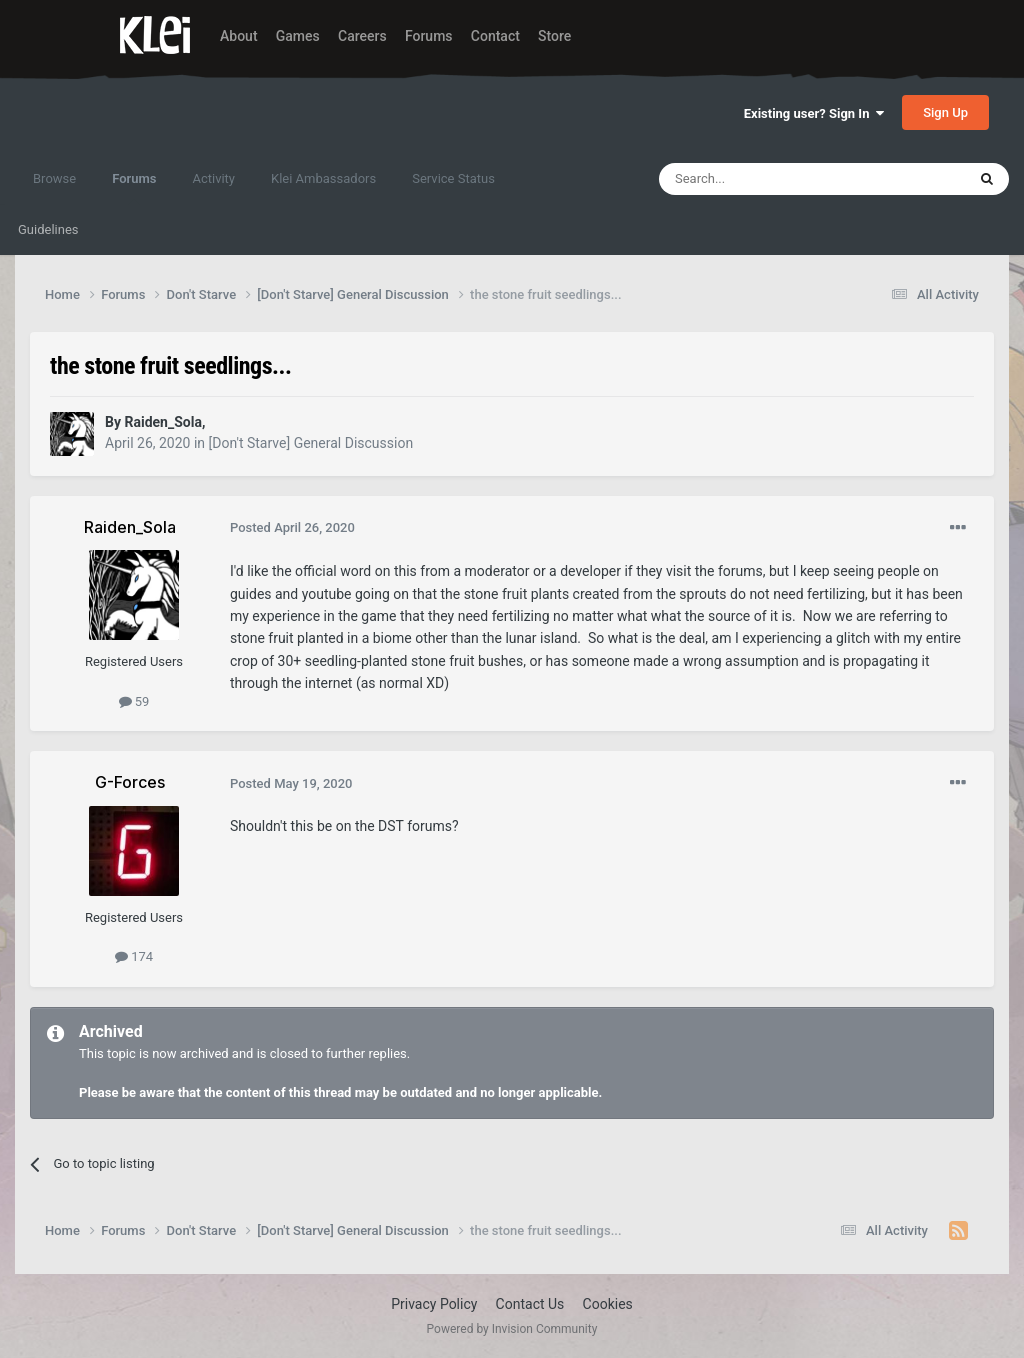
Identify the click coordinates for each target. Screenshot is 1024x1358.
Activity (213, 178)
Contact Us (530, 1304)
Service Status (453, 178)
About (239, 36)
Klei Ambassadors (323, 178)
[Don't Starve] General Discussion (311, 443)
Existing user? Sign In (814, 113)
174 (134, 956)
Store (554, 36)
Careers (362, 36)
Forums (429, 36)
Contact (495, 36)
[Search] (765, 179)
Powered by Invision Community (512, 1329)
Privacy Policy (434, 1304)
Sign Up (945, 112)
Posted (292, 527)
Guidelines (48, 229)
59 (134, 701)
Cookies (608, 1304)
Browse (54, 178)
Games (298, 36)
